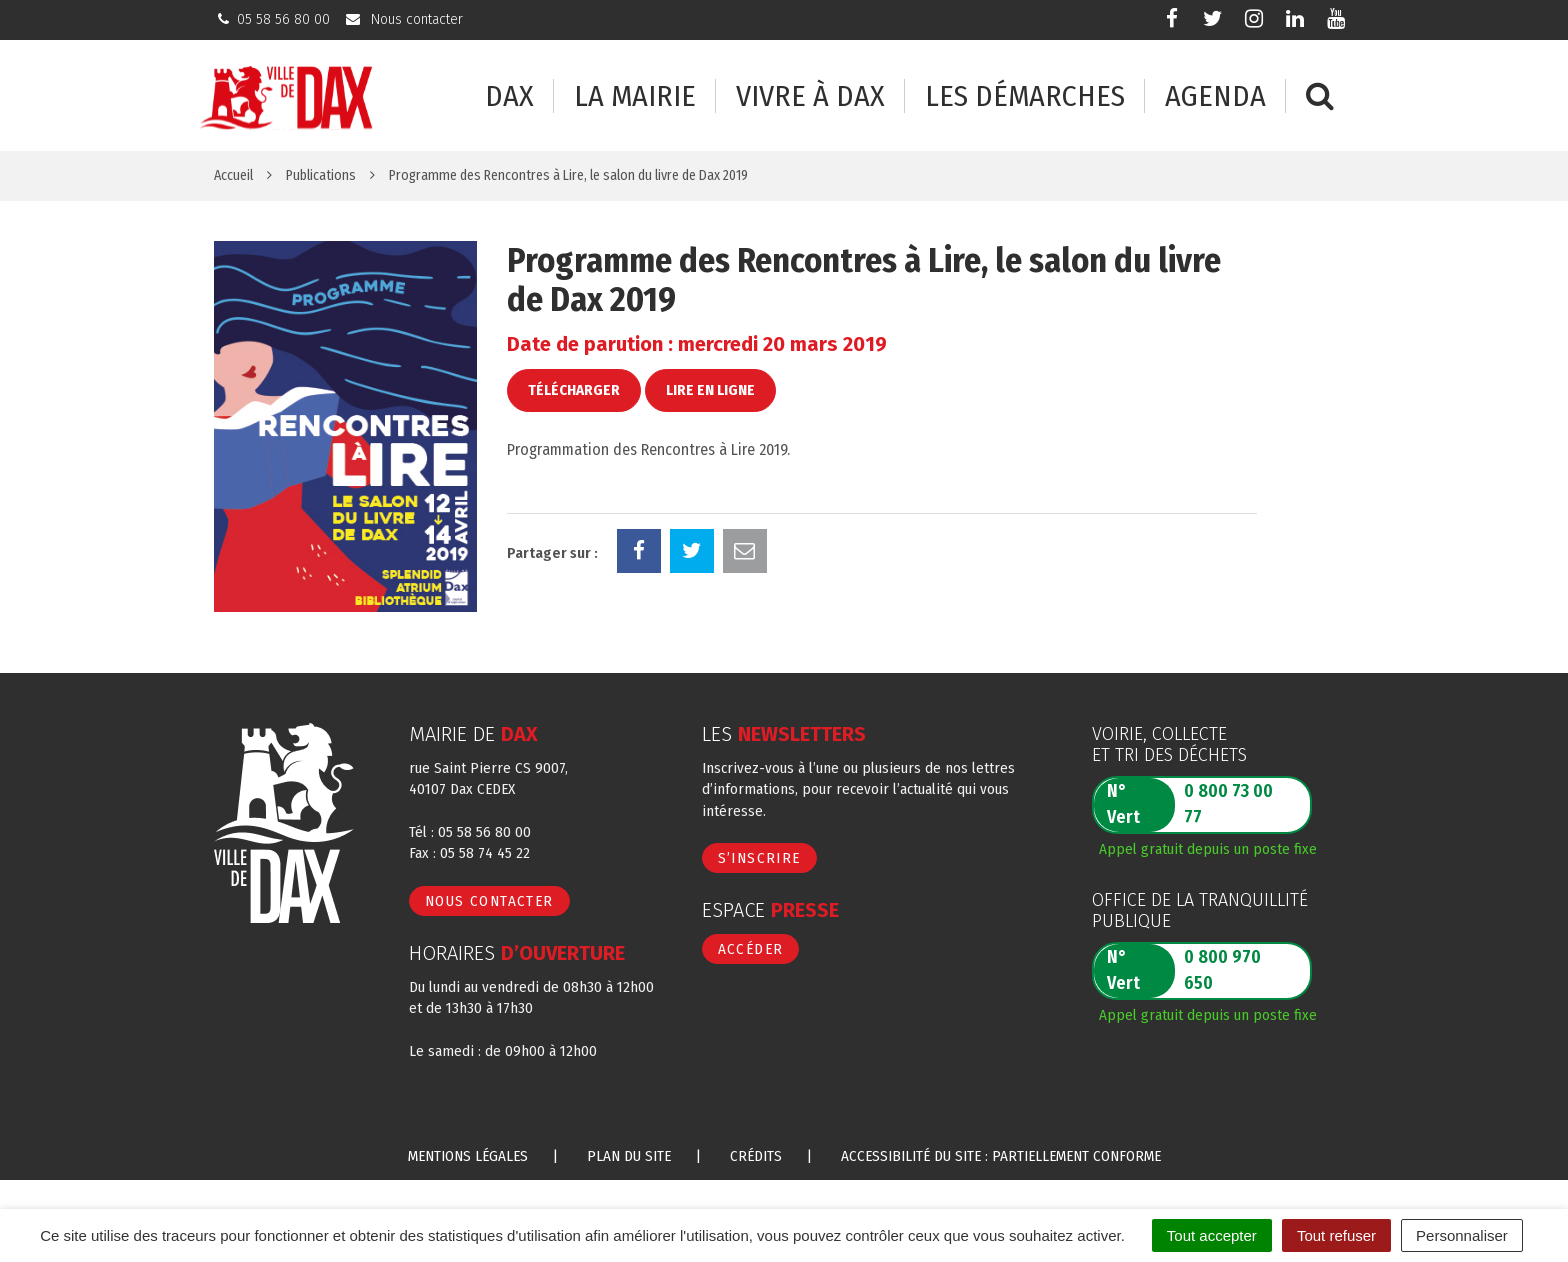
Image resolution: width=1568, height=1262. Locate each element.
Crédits (756, 1156)
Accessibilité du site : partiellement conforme (1001, 1156)
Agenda (1215, 96)
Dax (509, 96)
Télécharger (574, 390)
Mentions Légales (468, 1156)
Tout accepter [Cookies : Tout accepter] (1212, 1235)
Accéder (751, 949)
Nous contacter (489, 901)
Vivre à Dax (810, 96)
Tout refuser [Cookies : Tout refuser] (1336, 1235)
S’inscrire (759, 858)
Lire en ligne (710, 390)
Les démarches (1025, 96)
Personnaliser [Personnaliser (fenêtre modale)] (1462, 1235)
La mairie (635, 96)
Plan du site (629, 1156)
